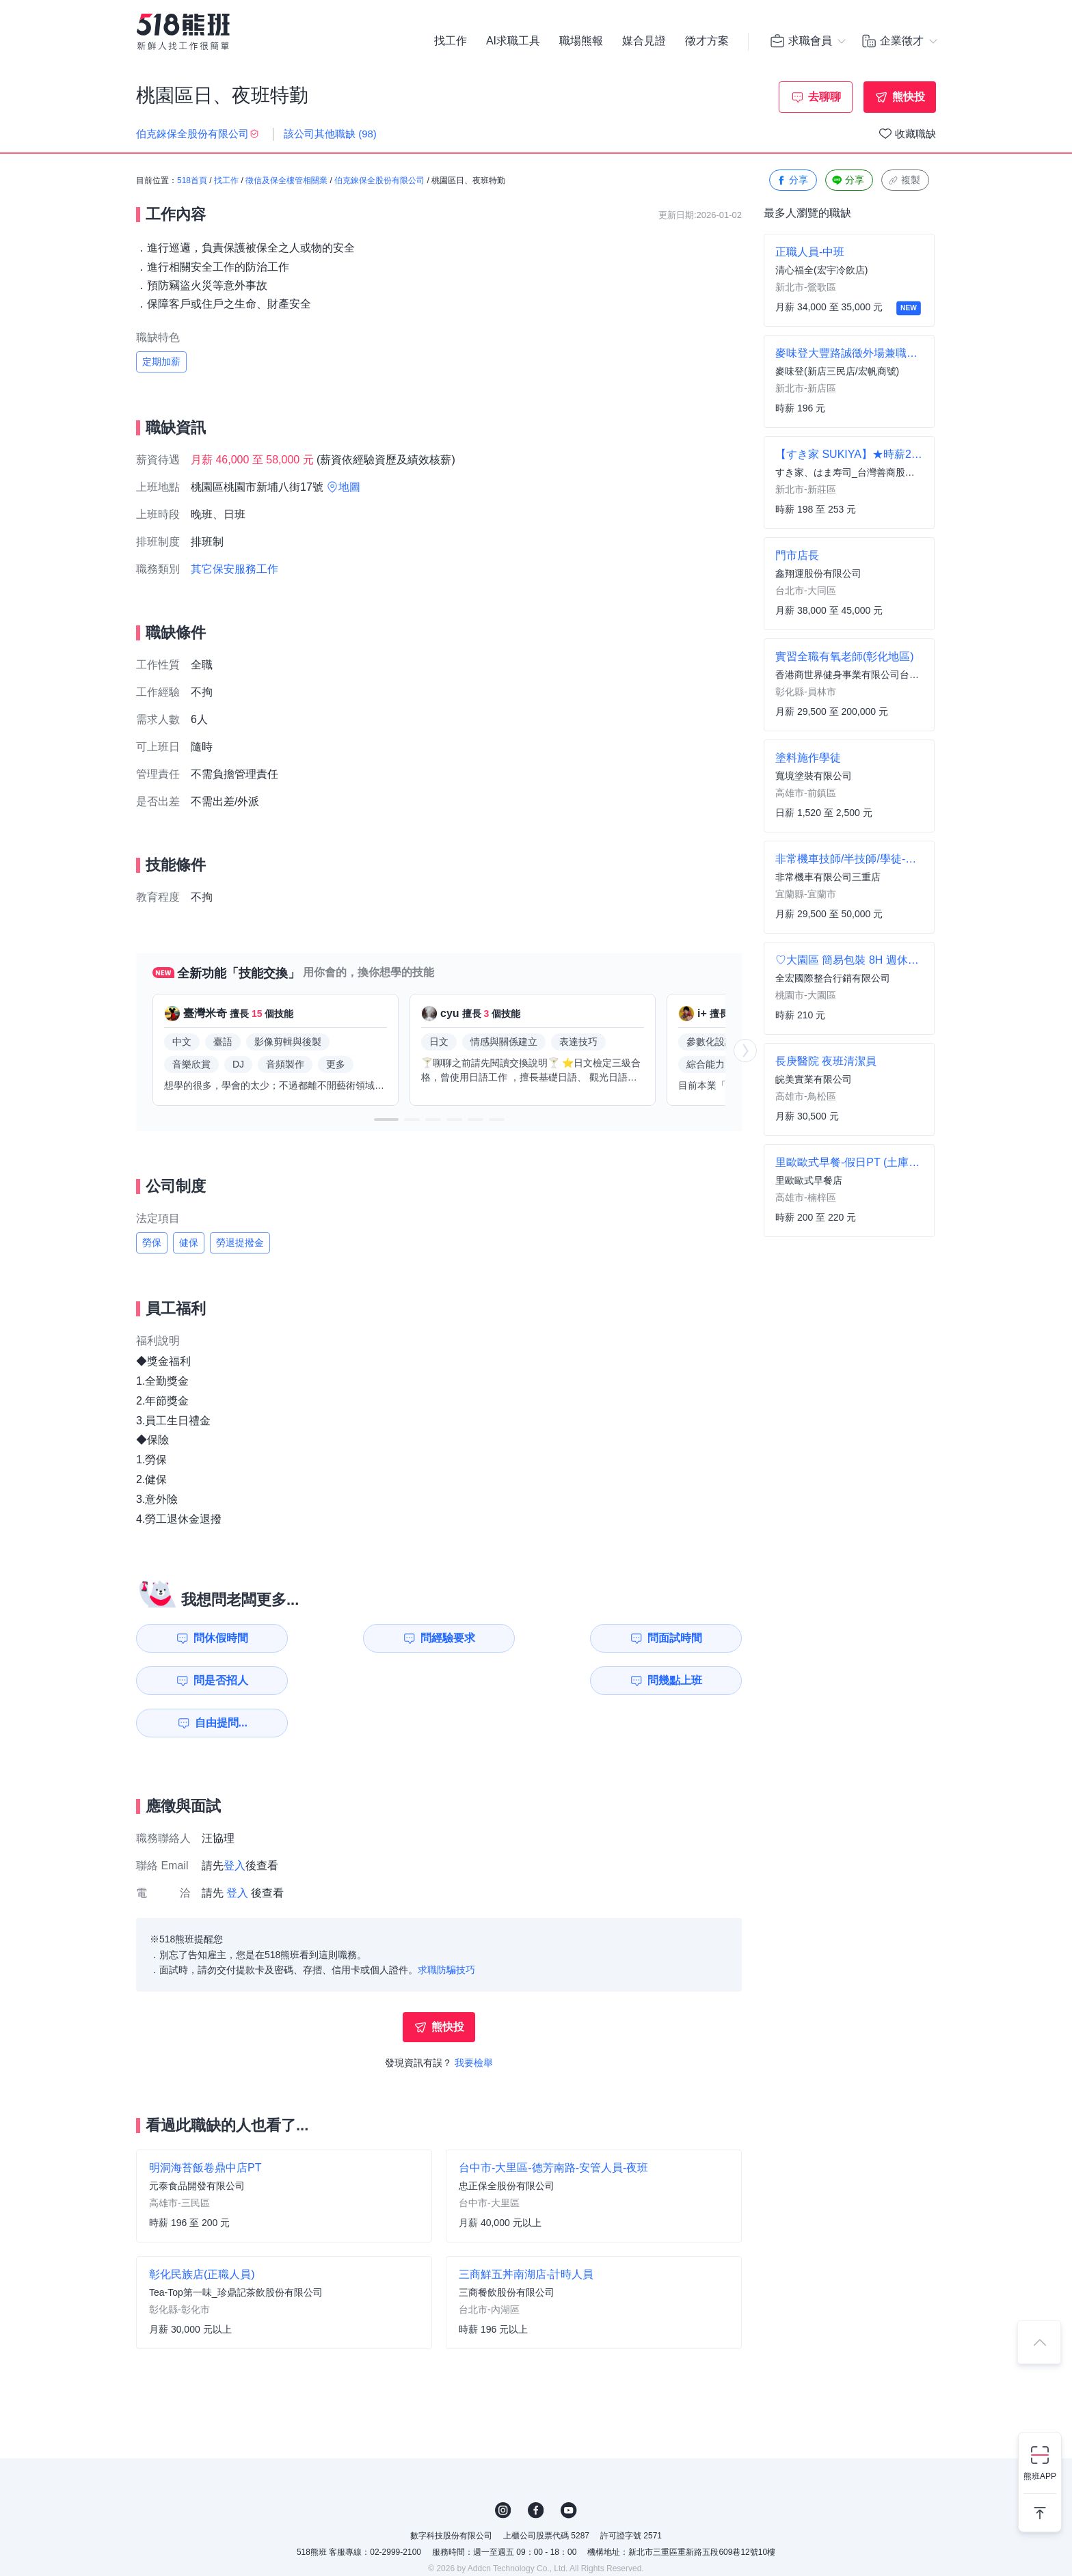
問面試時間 (525, 1638)
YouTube (569, 2468)
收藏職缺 (915, 133)
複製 (903, 181)
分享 (791, 181)
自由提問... (372, 1680)
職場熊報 (581, 41)
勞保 (151, 1242)
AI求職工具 (513, 41)
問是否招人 (681, 1638)
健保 (188, 1242)
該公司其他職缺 (330, 133)
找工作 (450, 41)
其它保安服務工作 (234, 569)
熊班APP (1039, 2476)
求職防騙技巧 (446, 1927)
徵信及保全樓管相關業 (286, 181)
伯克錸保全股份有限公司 (379, 181)
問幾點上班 (214, 1680)
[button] (386, 1119)
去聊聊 (824, 97)
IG (503, 2468)
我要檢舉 (474, 2020)
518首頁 (192, 181)
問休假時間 (214, 1638)
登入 (234, 1823)
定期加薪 (161, 361)
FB (536, 2468)
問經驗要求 (370, 1638)
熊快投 (908, 97)
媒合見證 (644, 41)
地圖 (349, 487)
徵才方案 (707, 41)
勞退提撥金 (240, 1242)
